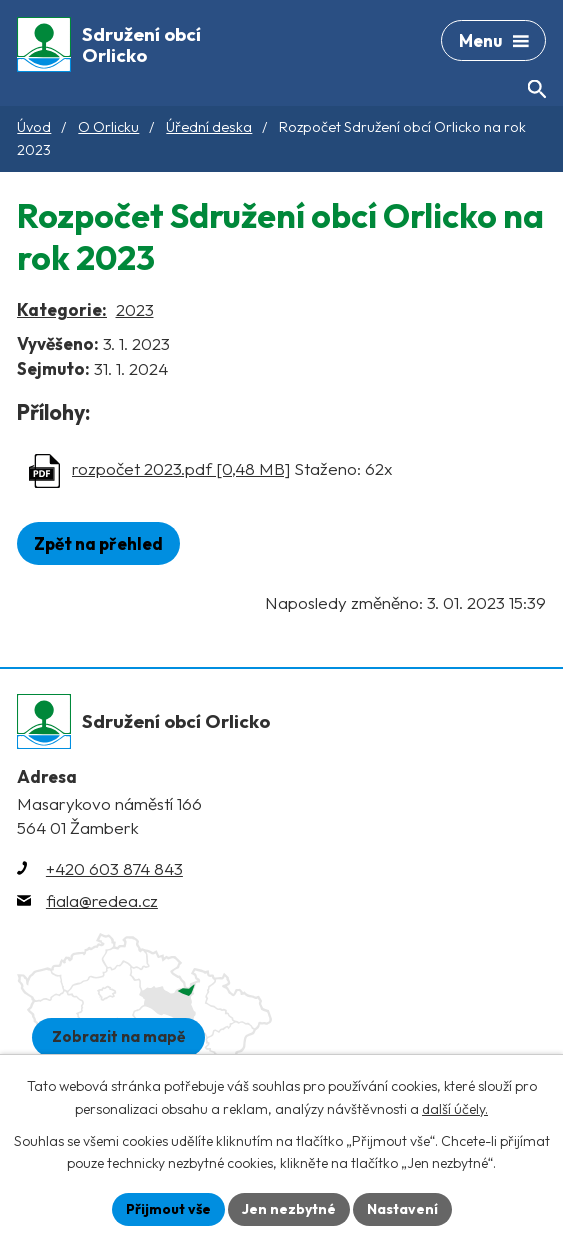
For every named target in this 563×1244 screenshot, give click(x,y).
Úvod (34, 127)
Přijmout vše (168, 1209)
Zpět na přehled (98, 543)
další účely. (455, 1109)
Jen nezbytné (289, 1209)
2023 (135, 309)
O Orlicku (108, 127)
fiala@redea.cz (102, 900)
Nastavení (402, 1209)
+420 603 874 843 (114, 868)
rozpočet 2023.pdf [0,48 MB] (181, 468)
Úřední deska (209, 127)
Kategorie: (62, 309)
